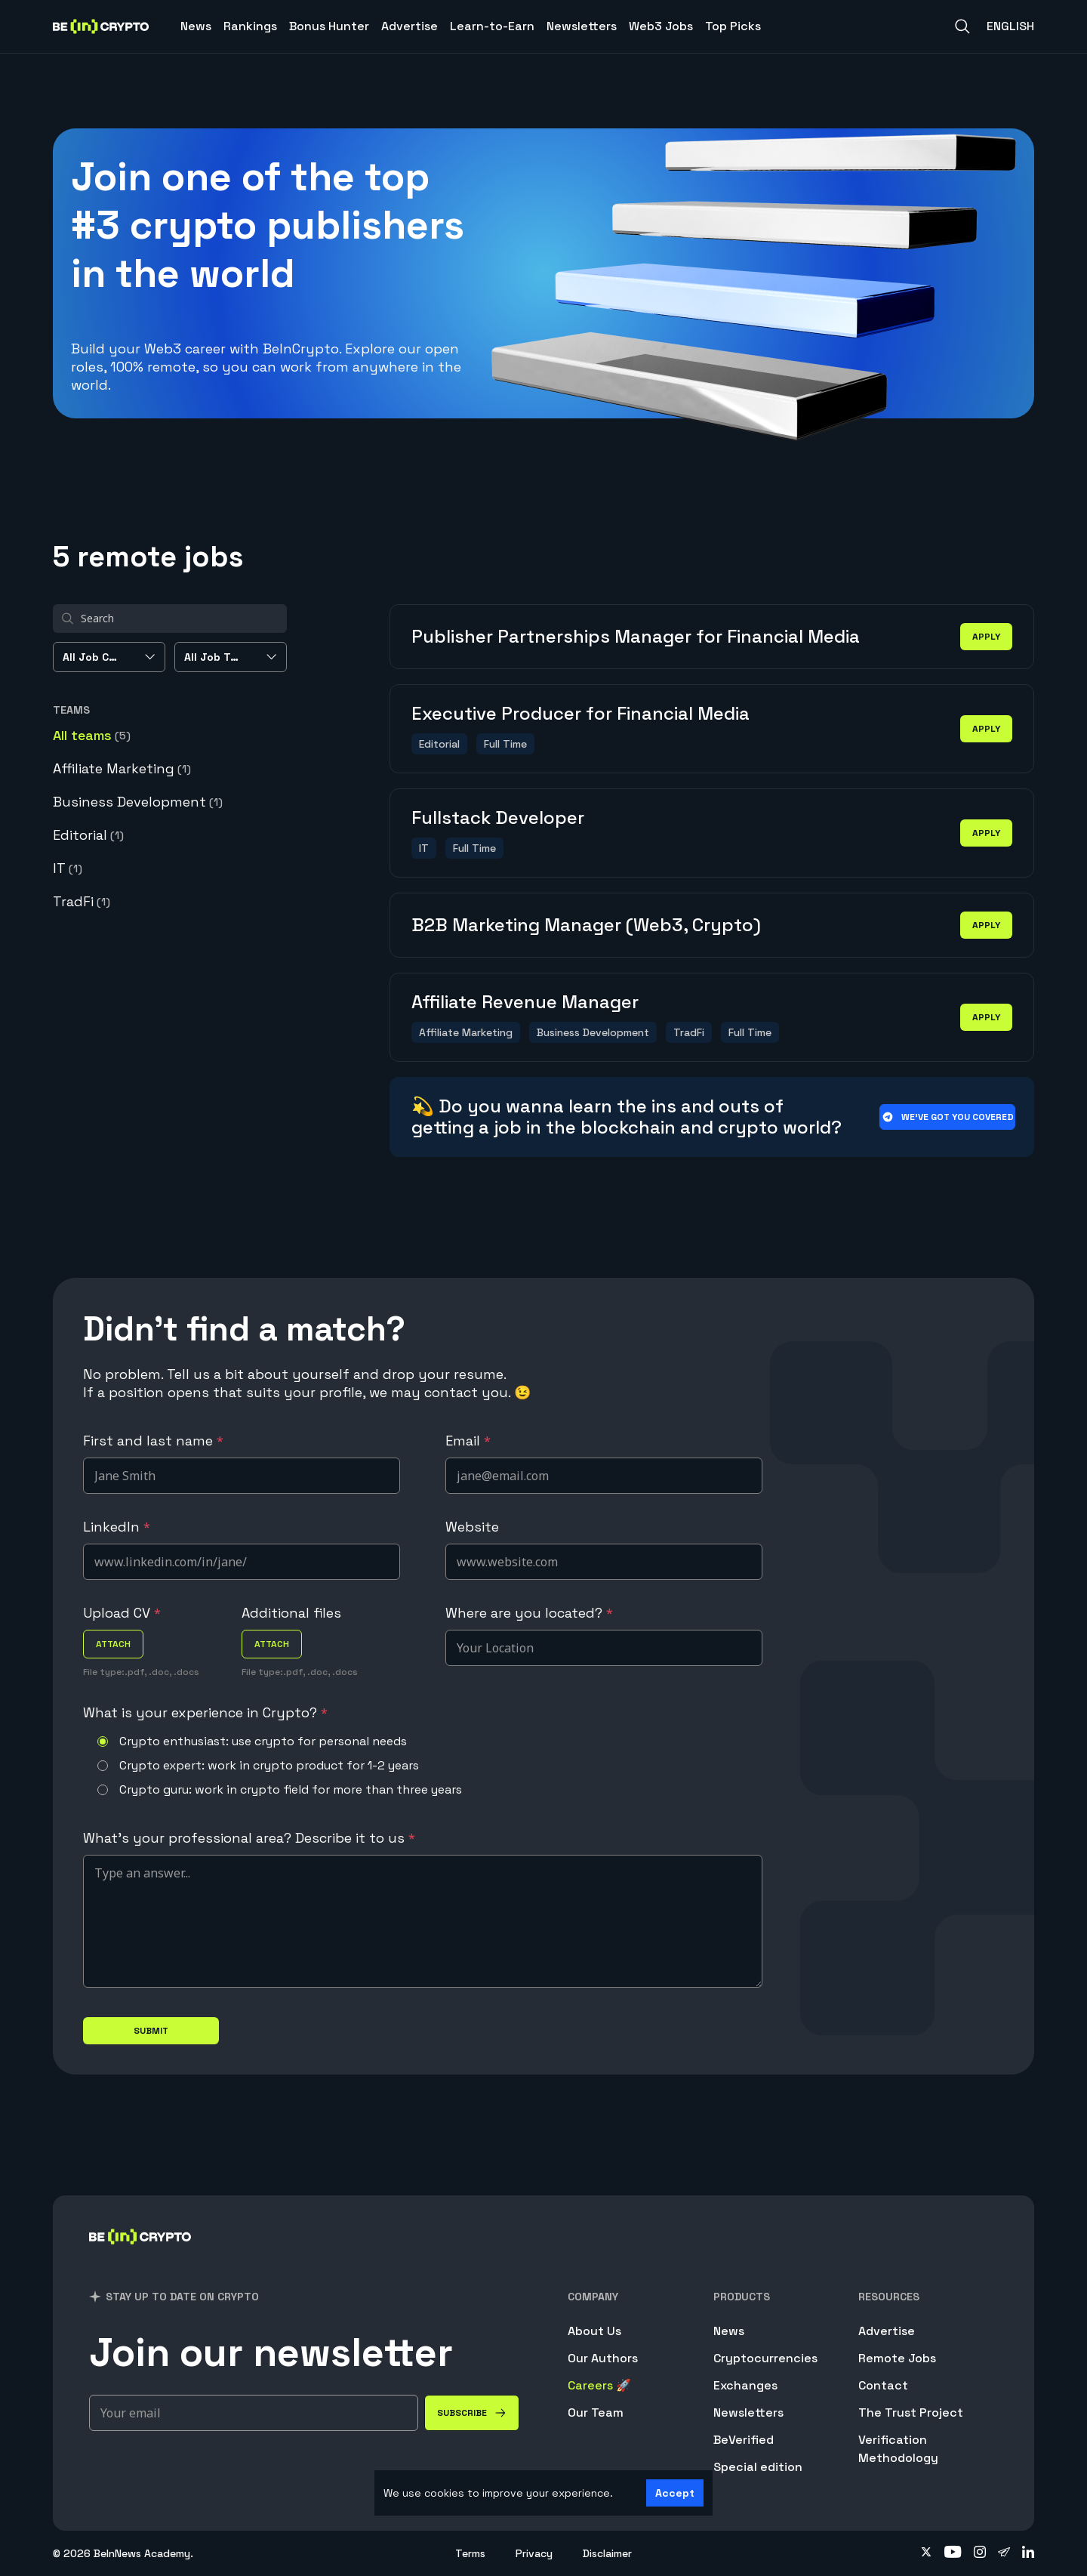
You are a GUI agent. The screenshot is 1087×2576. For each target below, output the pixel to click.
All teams (92, 735)
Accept (674, 2493)
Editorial (88, 835)
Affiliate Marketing (122, 768)
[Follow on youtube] (953, 2553)
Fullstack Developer (497, 817)
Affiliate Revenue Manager (525, 1001)
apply (986, 637)
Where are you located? (529, 1612)
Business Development (138, 801)
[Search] (962, 26)
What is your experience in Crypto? (205, 1712)
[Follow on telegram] (1004, 2553)
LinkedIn (116, 1526)
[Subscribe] (471, 2413)
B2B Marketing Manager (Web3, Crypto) (586, 924)
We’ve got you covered (948, 1117)
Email (468, 1440)
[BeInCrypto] (140, 2256)
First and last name (153, 1440)
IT (67, 868)
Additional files (291, 1612)
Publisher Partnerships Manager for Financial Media (635, 636)
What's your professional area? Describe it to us (249, 1837)
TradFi (81, 901)
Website (472, 1526)
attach (113, 1644)
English (1010, 26)
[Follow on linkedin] (1028, 2553)
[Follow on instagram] (980, 2553)
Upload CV (122, 1612)
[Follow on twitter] (926, 2553)
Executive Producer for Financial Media (580, 713)
